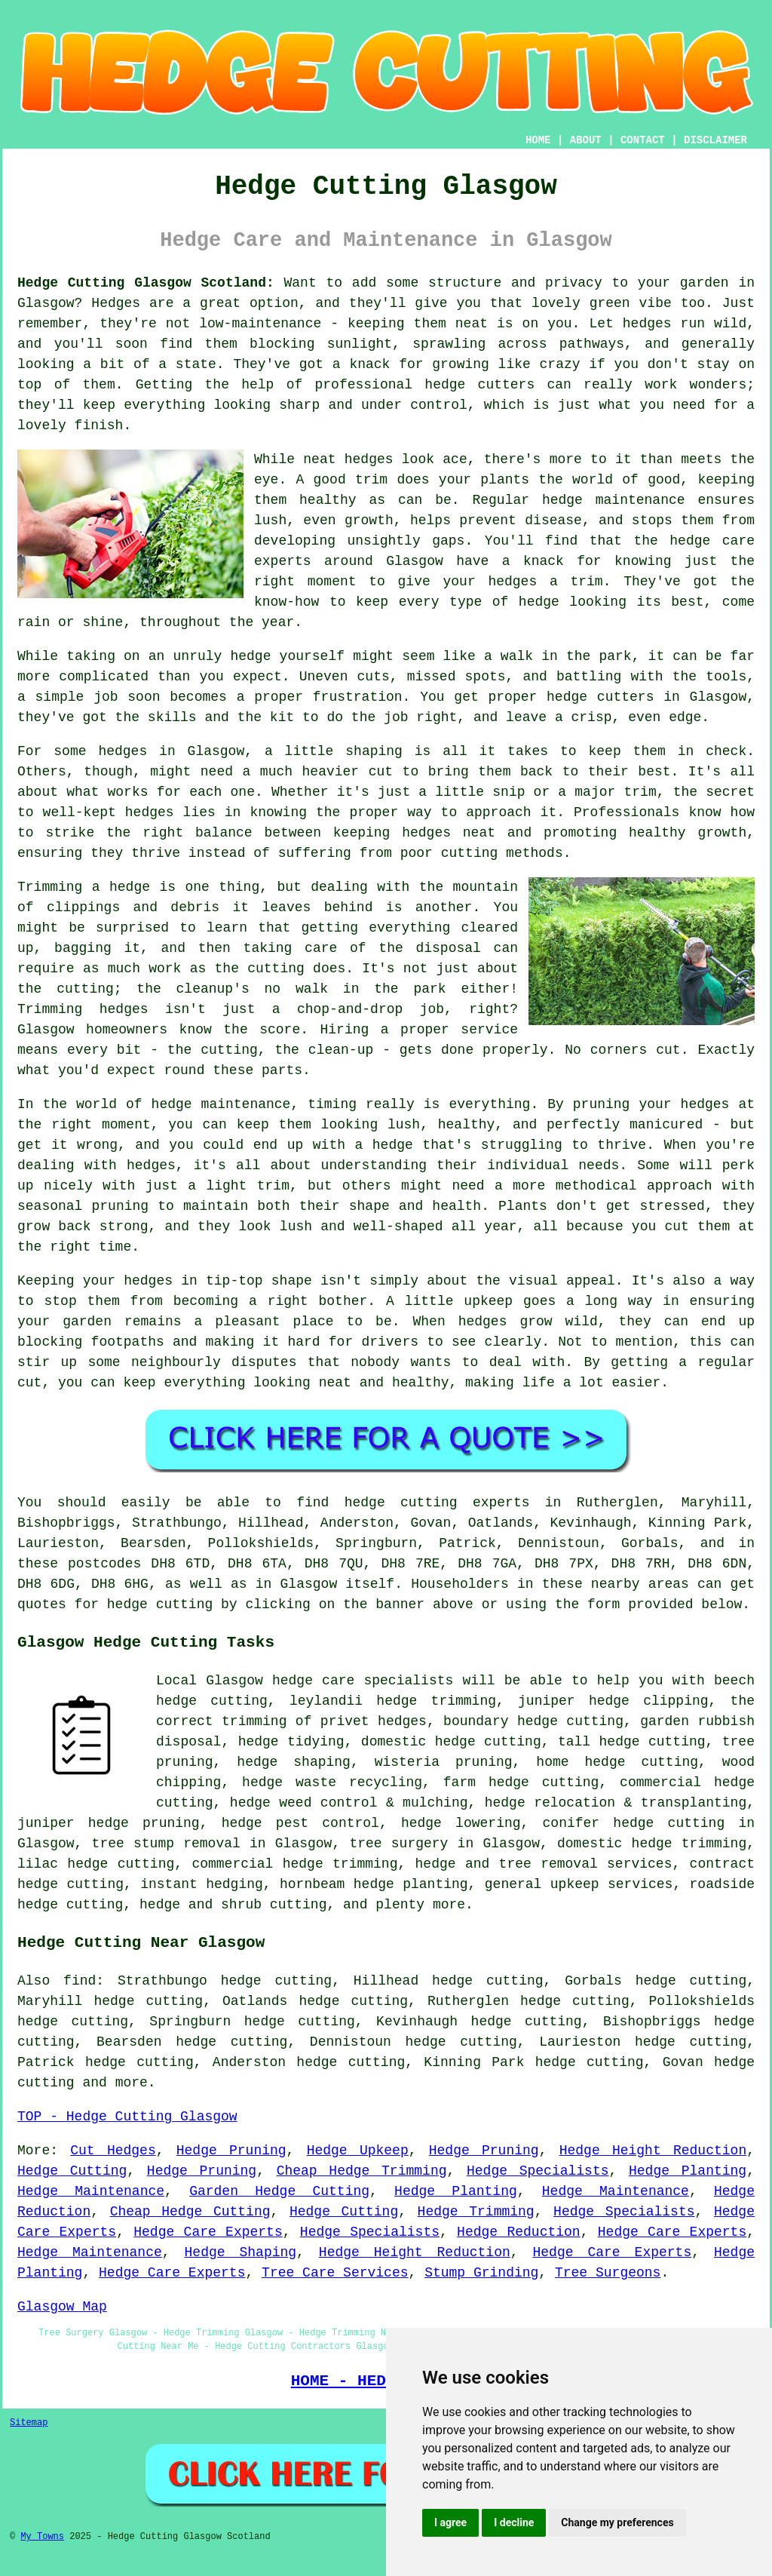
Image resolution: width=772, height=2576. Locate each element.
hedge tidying (291, 1741)
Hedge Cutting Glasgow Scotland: (145, 282)
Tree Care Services (335, 2272)
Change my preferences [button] (617, 2522)
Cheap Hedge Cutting (190, 2211)
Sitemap (28, 2423)
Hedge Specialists (538, 2170)
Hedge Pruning (231, 2150)
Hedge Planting (687, 2170)
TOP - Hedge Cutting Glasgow (127, 2116)
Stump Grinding (481, 2272)
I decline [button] (514, 2522)
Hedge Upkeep (358, 2150)
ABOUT (586, 140)
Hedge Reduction (519, 2232)
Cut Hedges (112, 2150)
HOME (538, 140)
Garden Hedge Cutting (279, 2191)
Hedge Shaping (241, 2252)
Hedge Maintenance (90, 2191)
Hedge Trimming (476, 2211)
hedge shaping (294, 1762)
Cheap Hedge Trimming (362, 2170)
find (79, 1980)
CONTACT (642, 140)
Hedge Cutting (72, 2170)
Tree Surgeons (607, 2272)
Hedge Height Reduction (653, 2150)
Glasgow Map (62, 2306)
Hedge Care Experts (207, 2232)
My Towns (42, 2536)
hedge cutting (544, 1782)
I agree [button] (450, 2522)
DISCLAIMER (715, 140)
